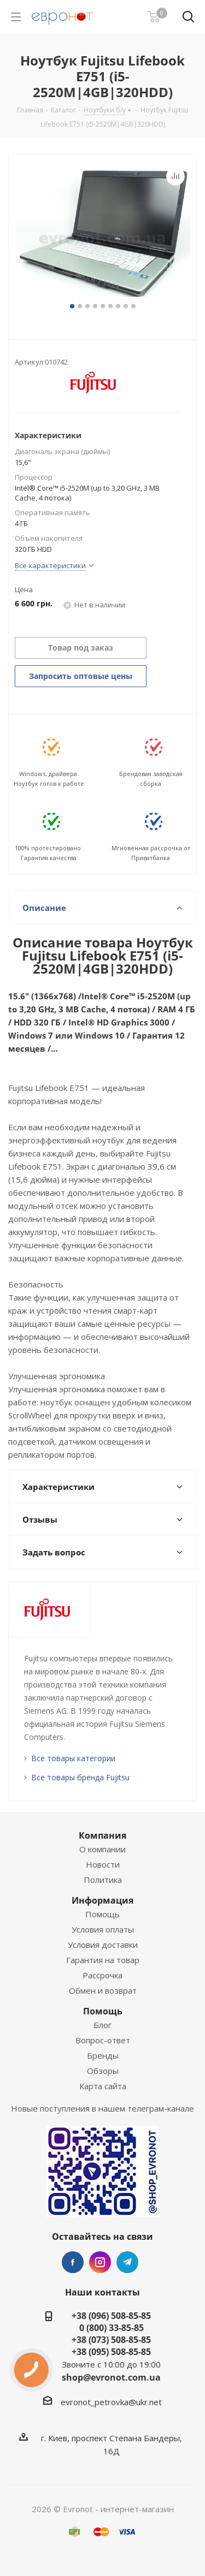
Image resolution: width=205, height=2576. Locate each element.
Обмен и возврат (103, 1990)
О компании (102, 1849)
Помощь (102, 1914)
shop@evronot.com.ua (111, 2377)
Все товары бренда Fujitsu (80, 1777)
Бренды (103, 2055)
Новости (103, 1864)
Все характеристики (50, 565)
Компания (102, 1835)
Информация (102, 1900)
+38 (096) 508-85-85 (111, 2316)
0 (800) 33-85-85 (111, 2328)
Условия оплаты (103, 1929)
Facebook (73, 2262)
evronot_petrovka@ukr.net (111, 2401)
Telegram (127, 2262)
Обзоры (103, 2070)
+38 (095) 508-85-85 (111, 2352)
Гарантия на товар (102, 1959)
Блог (102, 2024)
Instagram (100, 2262)
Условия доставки (103, 1944)
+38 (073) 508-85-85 (111, 2340)
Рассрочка (102, 1975)
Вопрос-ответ (102, 2040)
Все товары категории (73, 1758)
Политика (103, 1879)
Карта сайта (102, 2085)
